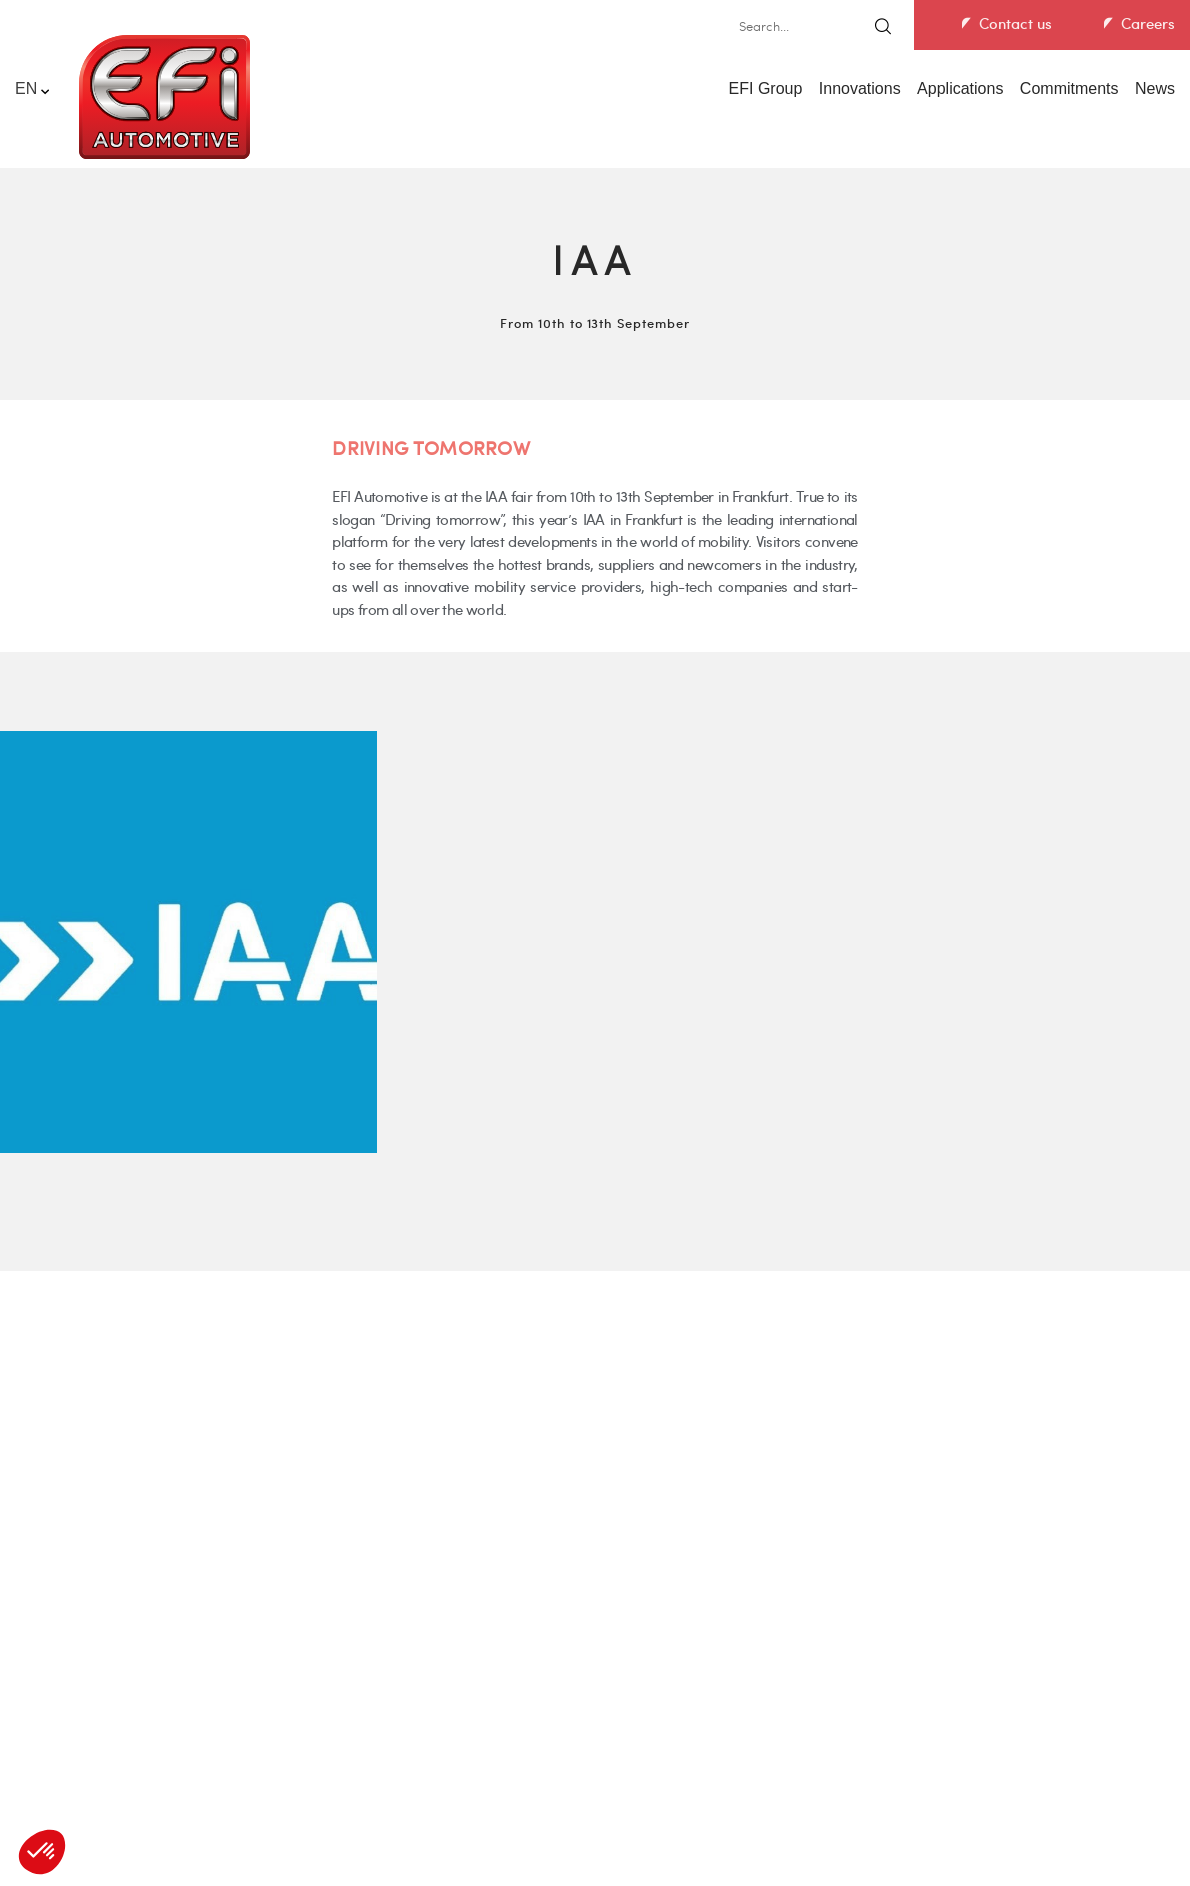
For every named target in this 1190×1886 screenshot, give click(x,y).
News (1155, 88)
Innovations (860, 88)
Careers (1148, 23)
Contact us (1015, 23)
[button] (42, 1852)
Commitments (1069, 88)
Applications (960, 88)
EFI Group (766, 88)
